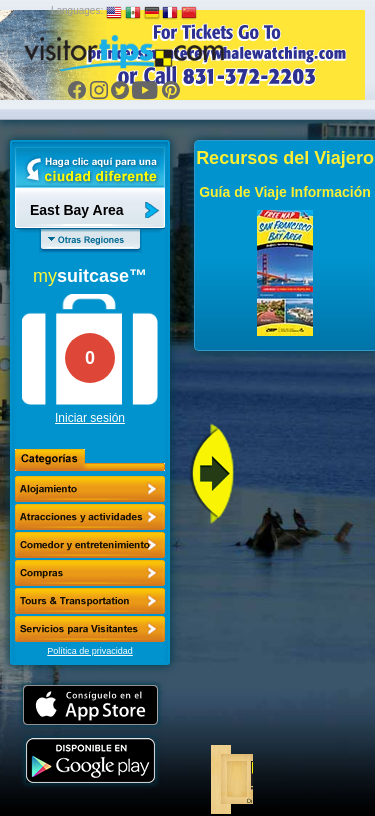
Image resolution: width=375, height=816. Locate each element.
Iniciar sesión (90, 418)
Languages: (77, 10)
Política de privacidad (90, 651)
